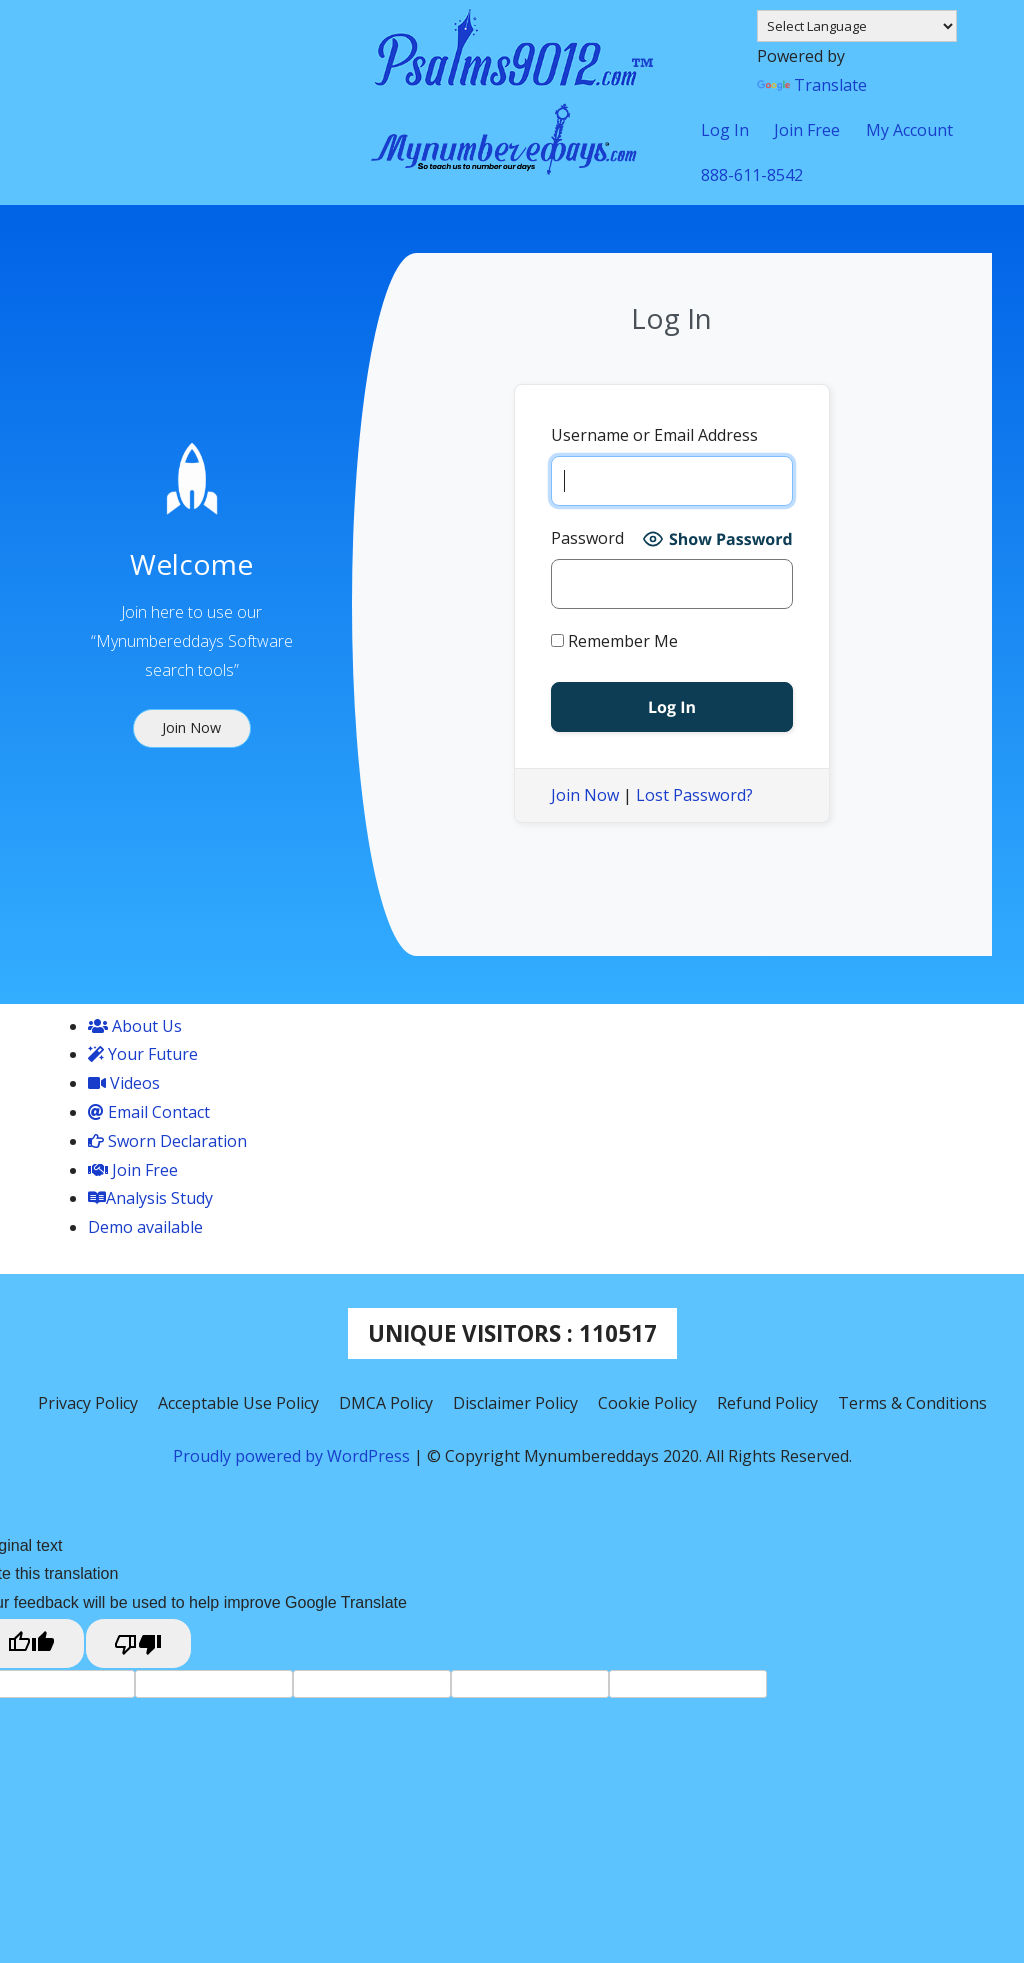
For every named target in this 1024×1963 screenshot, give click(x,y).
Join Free (133, 1170)
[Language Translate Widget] (857, 26)
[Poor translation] (139, 1643)
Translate (812, 85)
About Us (135, 1026)
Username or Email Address (654, 435)
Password (587, 538)
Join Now (585, 795)
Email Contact (149, 1112)
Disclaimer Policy (515, 1403)
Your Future (143, 1054)
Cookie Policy (647, 1403)
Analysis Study (150, 1198)
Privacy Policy (88, 1403)
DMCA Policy (386, 1403)
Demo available (145, 1227)
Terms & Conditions (912, 1403)
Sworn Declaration (167, 1141)
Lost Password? (694, 795)
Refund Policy (767, 1403)
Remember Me (614, 641)
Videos (124, 1083)
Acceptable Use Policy (238, 1403)
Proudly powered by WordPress (293, 1456)
